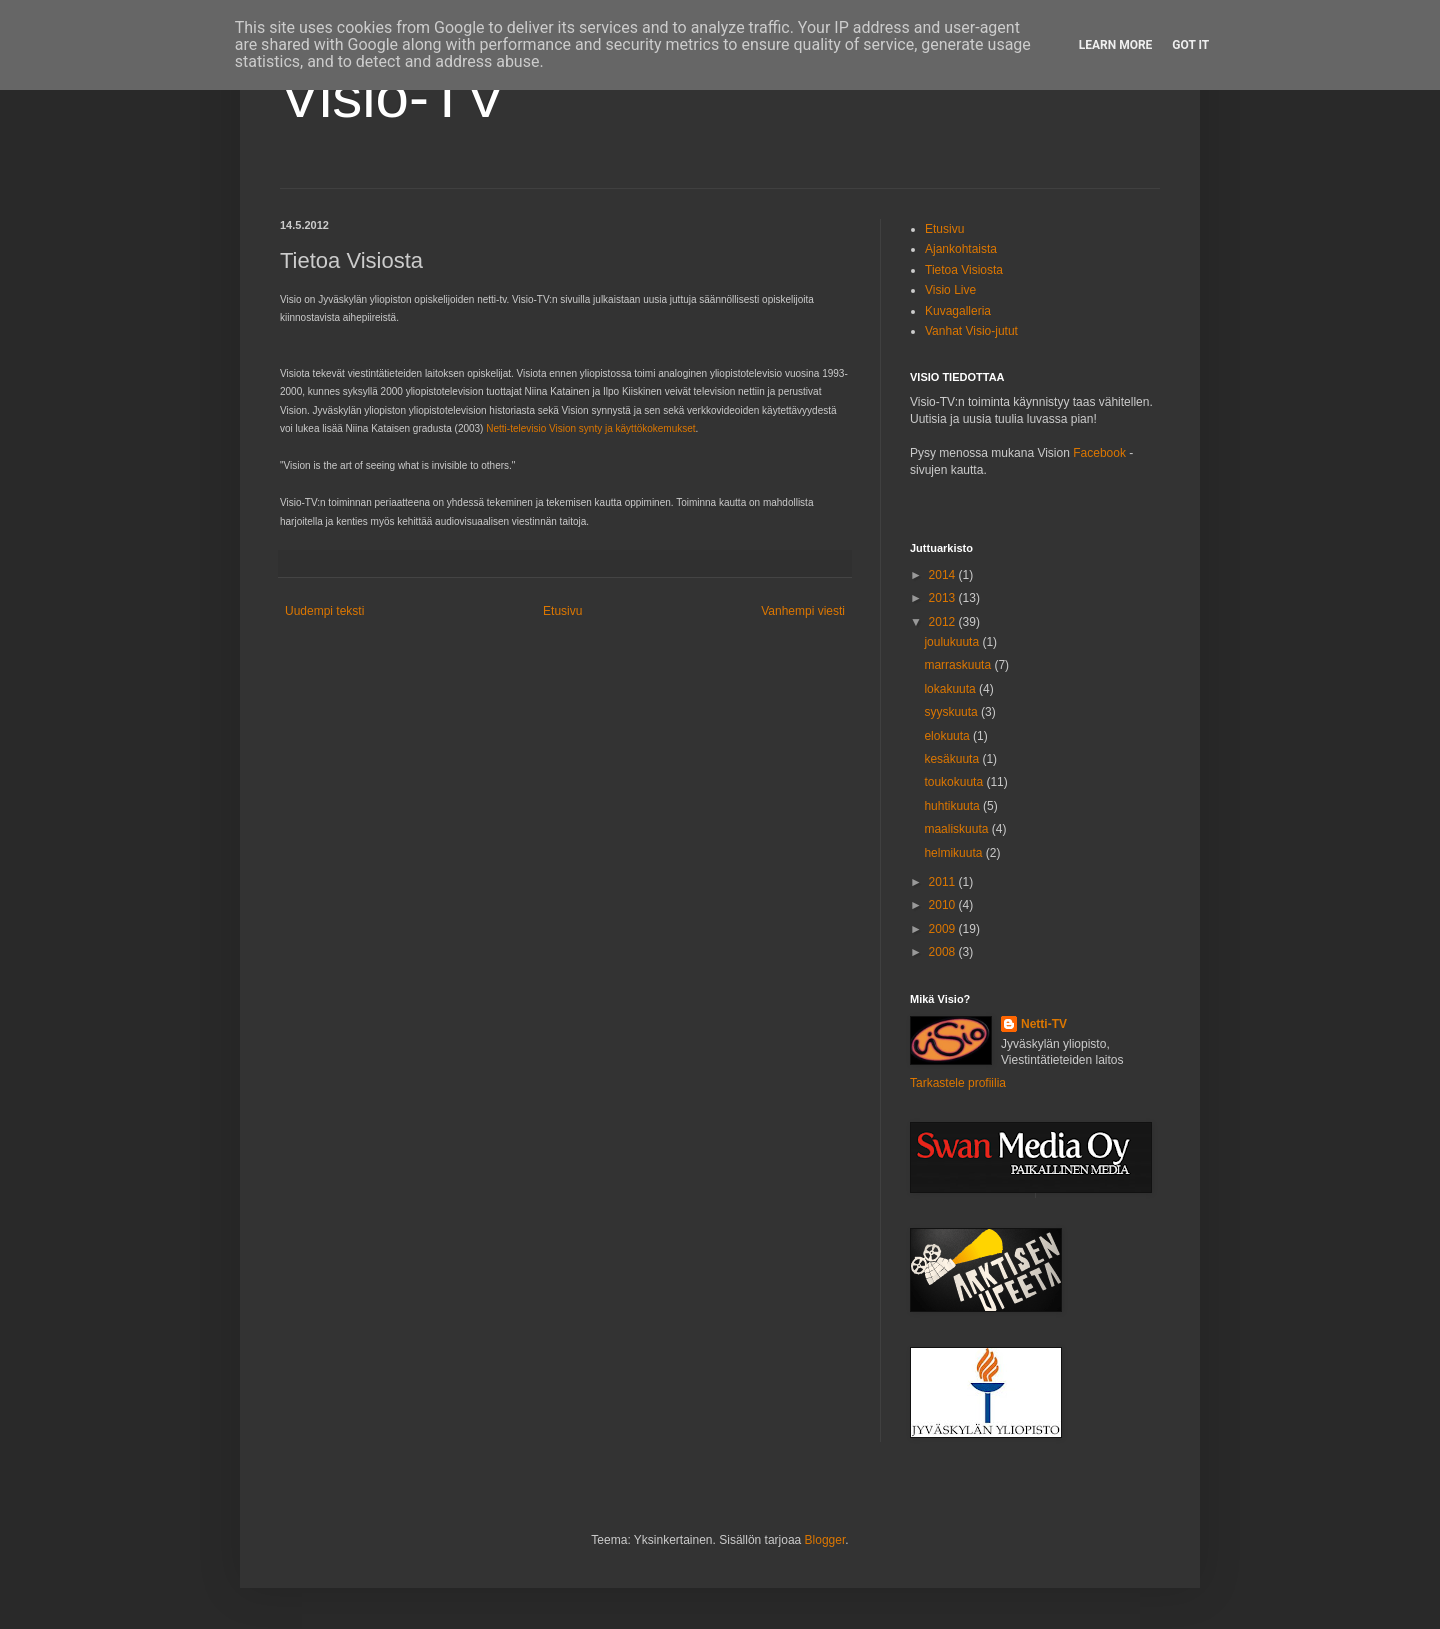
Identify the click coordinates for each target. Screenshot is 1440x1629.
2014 (944, 575)
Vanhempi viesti (803, 611)
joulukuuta (953, 642)
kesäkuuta (953, 759)
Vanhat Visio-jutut (971, 331)
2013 (944, 598)
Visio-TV (393, 96)
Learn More (1116, 45)
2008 (944, 952)
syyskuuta (952, 712)
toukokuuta (955, 782)
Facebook (1099, 453)
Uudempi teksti (324, 611)
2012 (944, 622)
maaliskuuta (957, 829)
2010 (944, 905)
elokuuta (948, 736)
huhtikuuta (953, 806)
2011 (944, 882)
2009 (944, 929)
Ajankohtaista (961, 249)
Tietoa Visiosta (964, 270)
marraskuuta (959, 665)
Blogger (825, 1540)
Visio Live (950, 290)
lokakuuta (951, 689)
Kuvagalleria (958, 311)
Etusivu (562, 611)
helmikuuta (954, 853)
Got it (1190, 45)
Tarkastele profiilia (958, 1083)
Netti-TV (1044, 1024)
